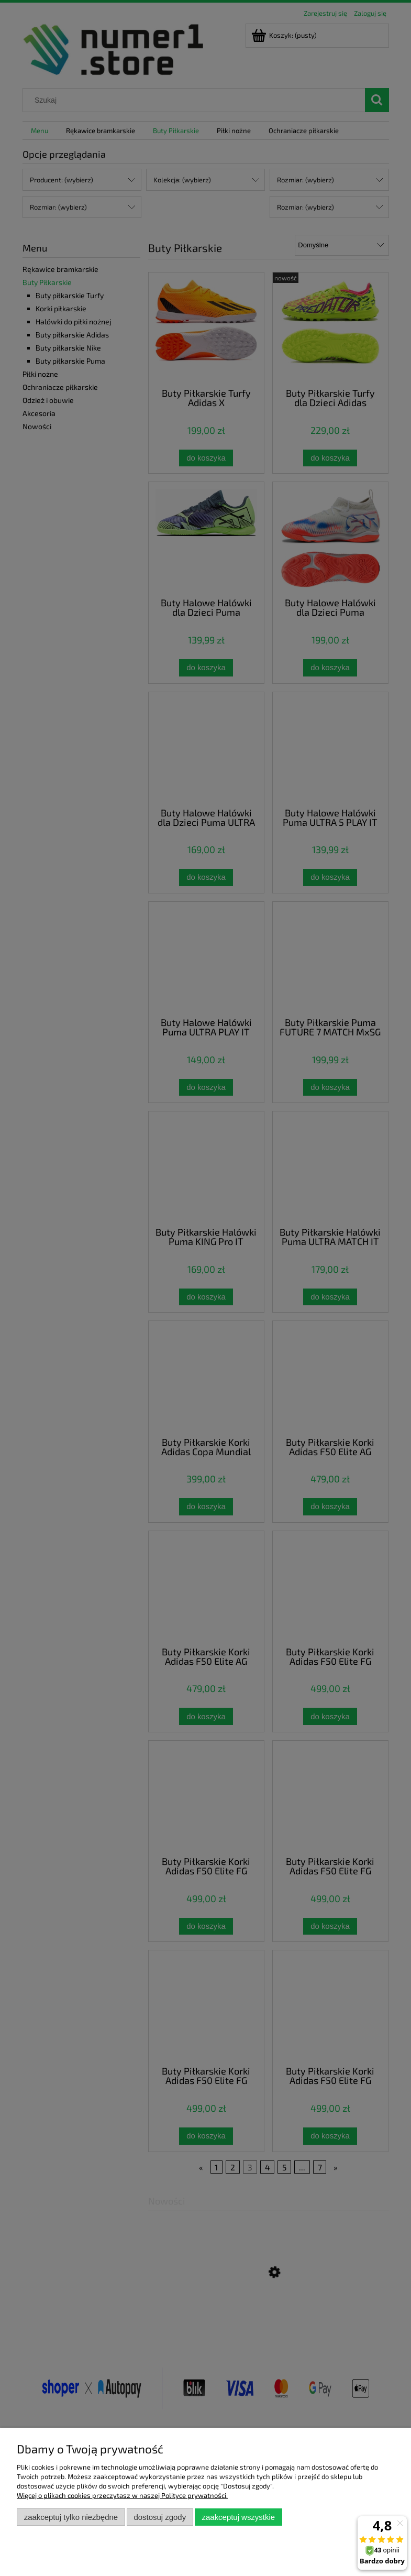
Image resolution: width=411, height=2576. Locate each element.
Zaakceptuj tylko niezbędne (71, 2517)
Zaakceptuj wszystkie (238, 2517)
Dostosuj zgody (160, 2517)
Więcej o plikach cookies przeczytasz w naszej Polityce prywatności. (122, 2495)
